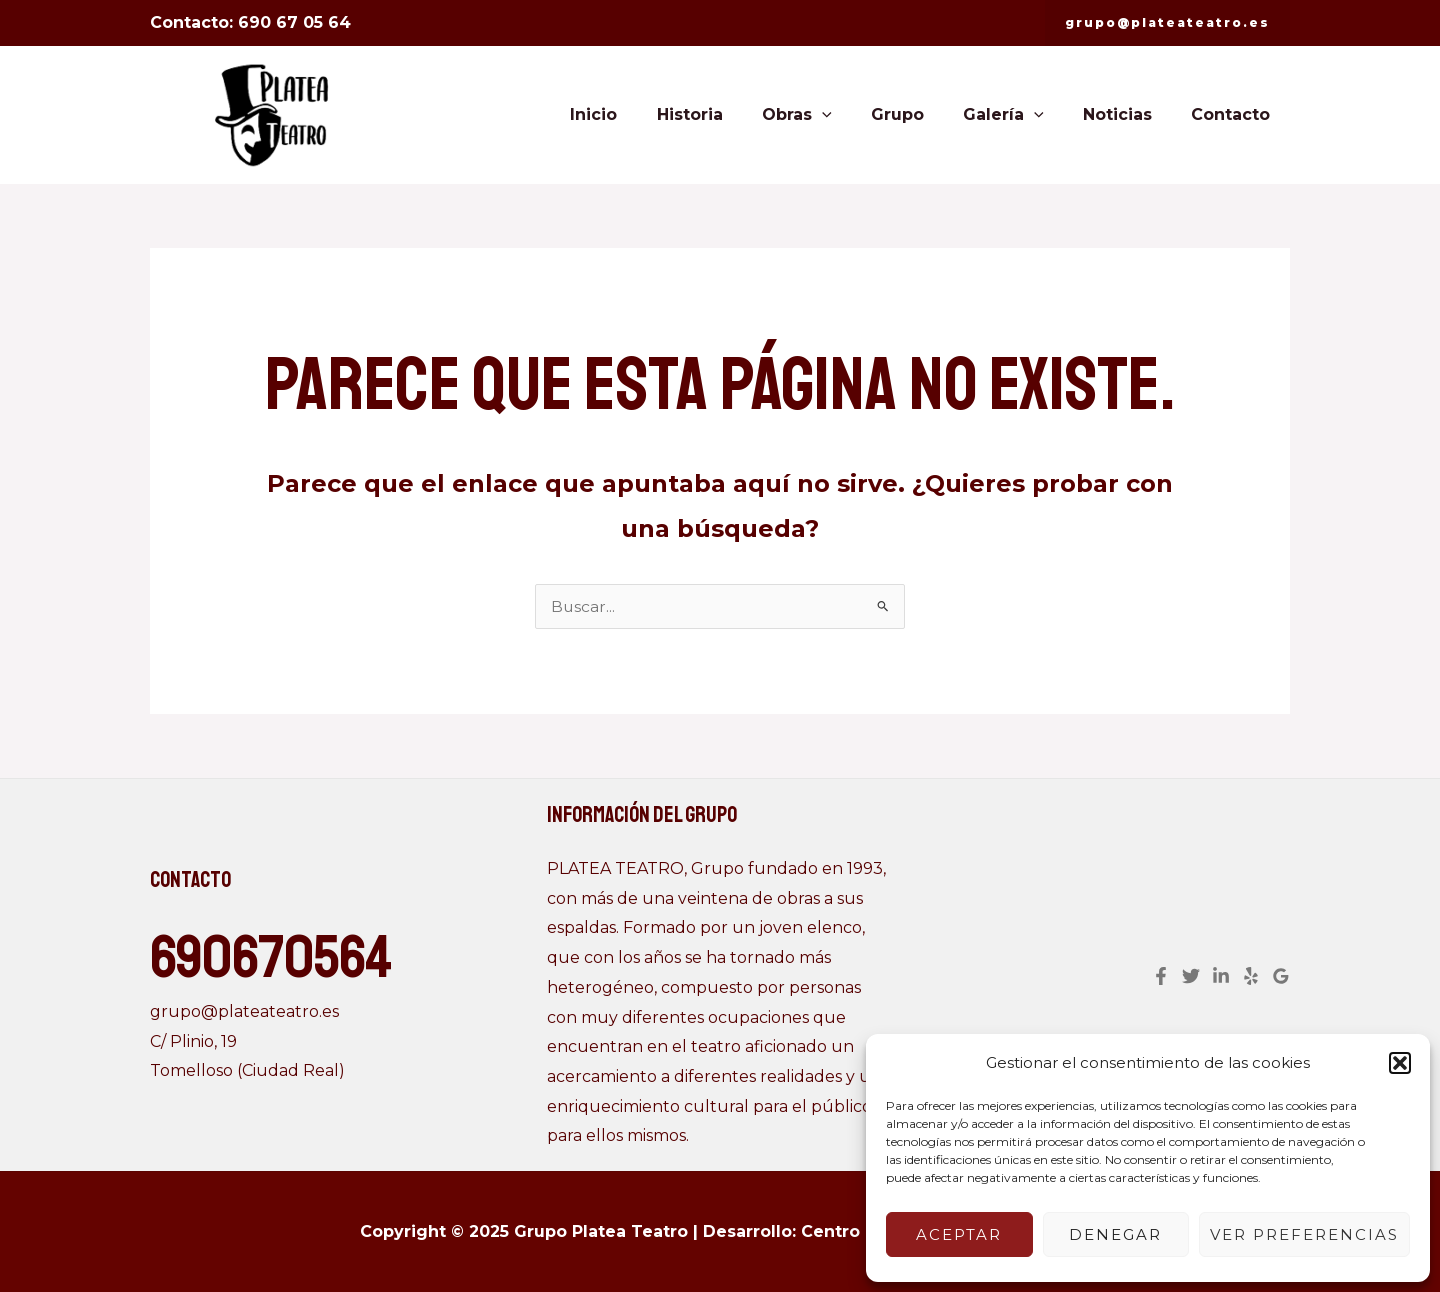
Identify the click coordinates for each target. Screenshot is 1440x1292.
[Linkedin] (1221, 976)
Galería (1021, 115)
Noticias (1128, 114)
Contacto (1234, 114)
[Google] (1281, 976)
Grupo (922, 114)
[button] (1400, 1063)
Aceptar (959, 1234)
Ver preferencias (1304, 1234)
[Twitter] (1191, 976)
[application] (855, 115)
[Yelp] (1251, 976)
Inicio (641, 114)
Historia (730, 114)
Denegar (1115, 1234)
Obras (830, 115)
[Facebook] (1161, 976)
